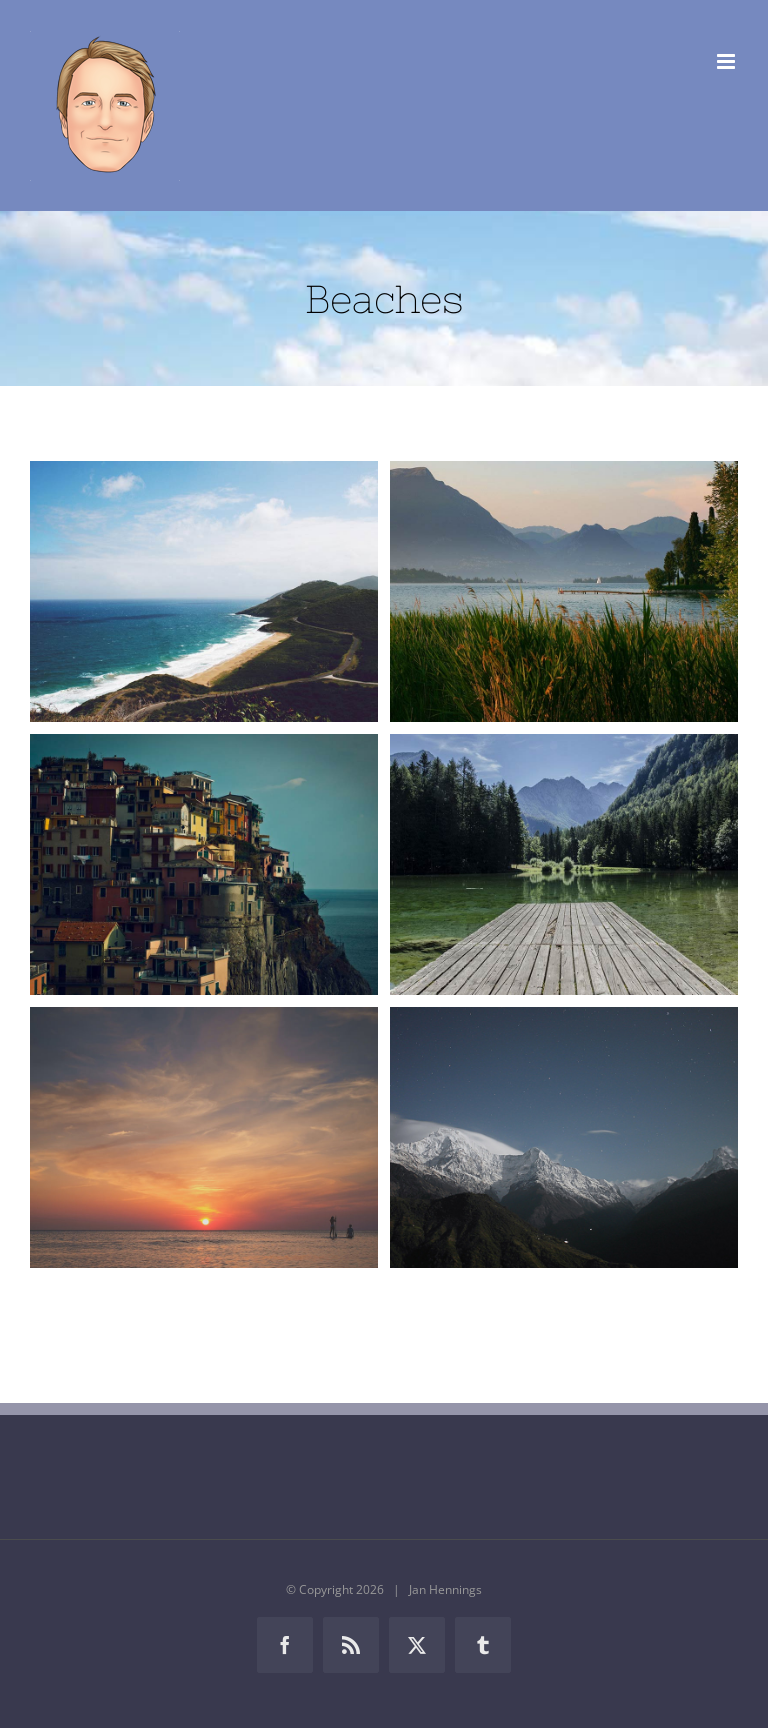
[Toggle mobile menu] (727, 61)
